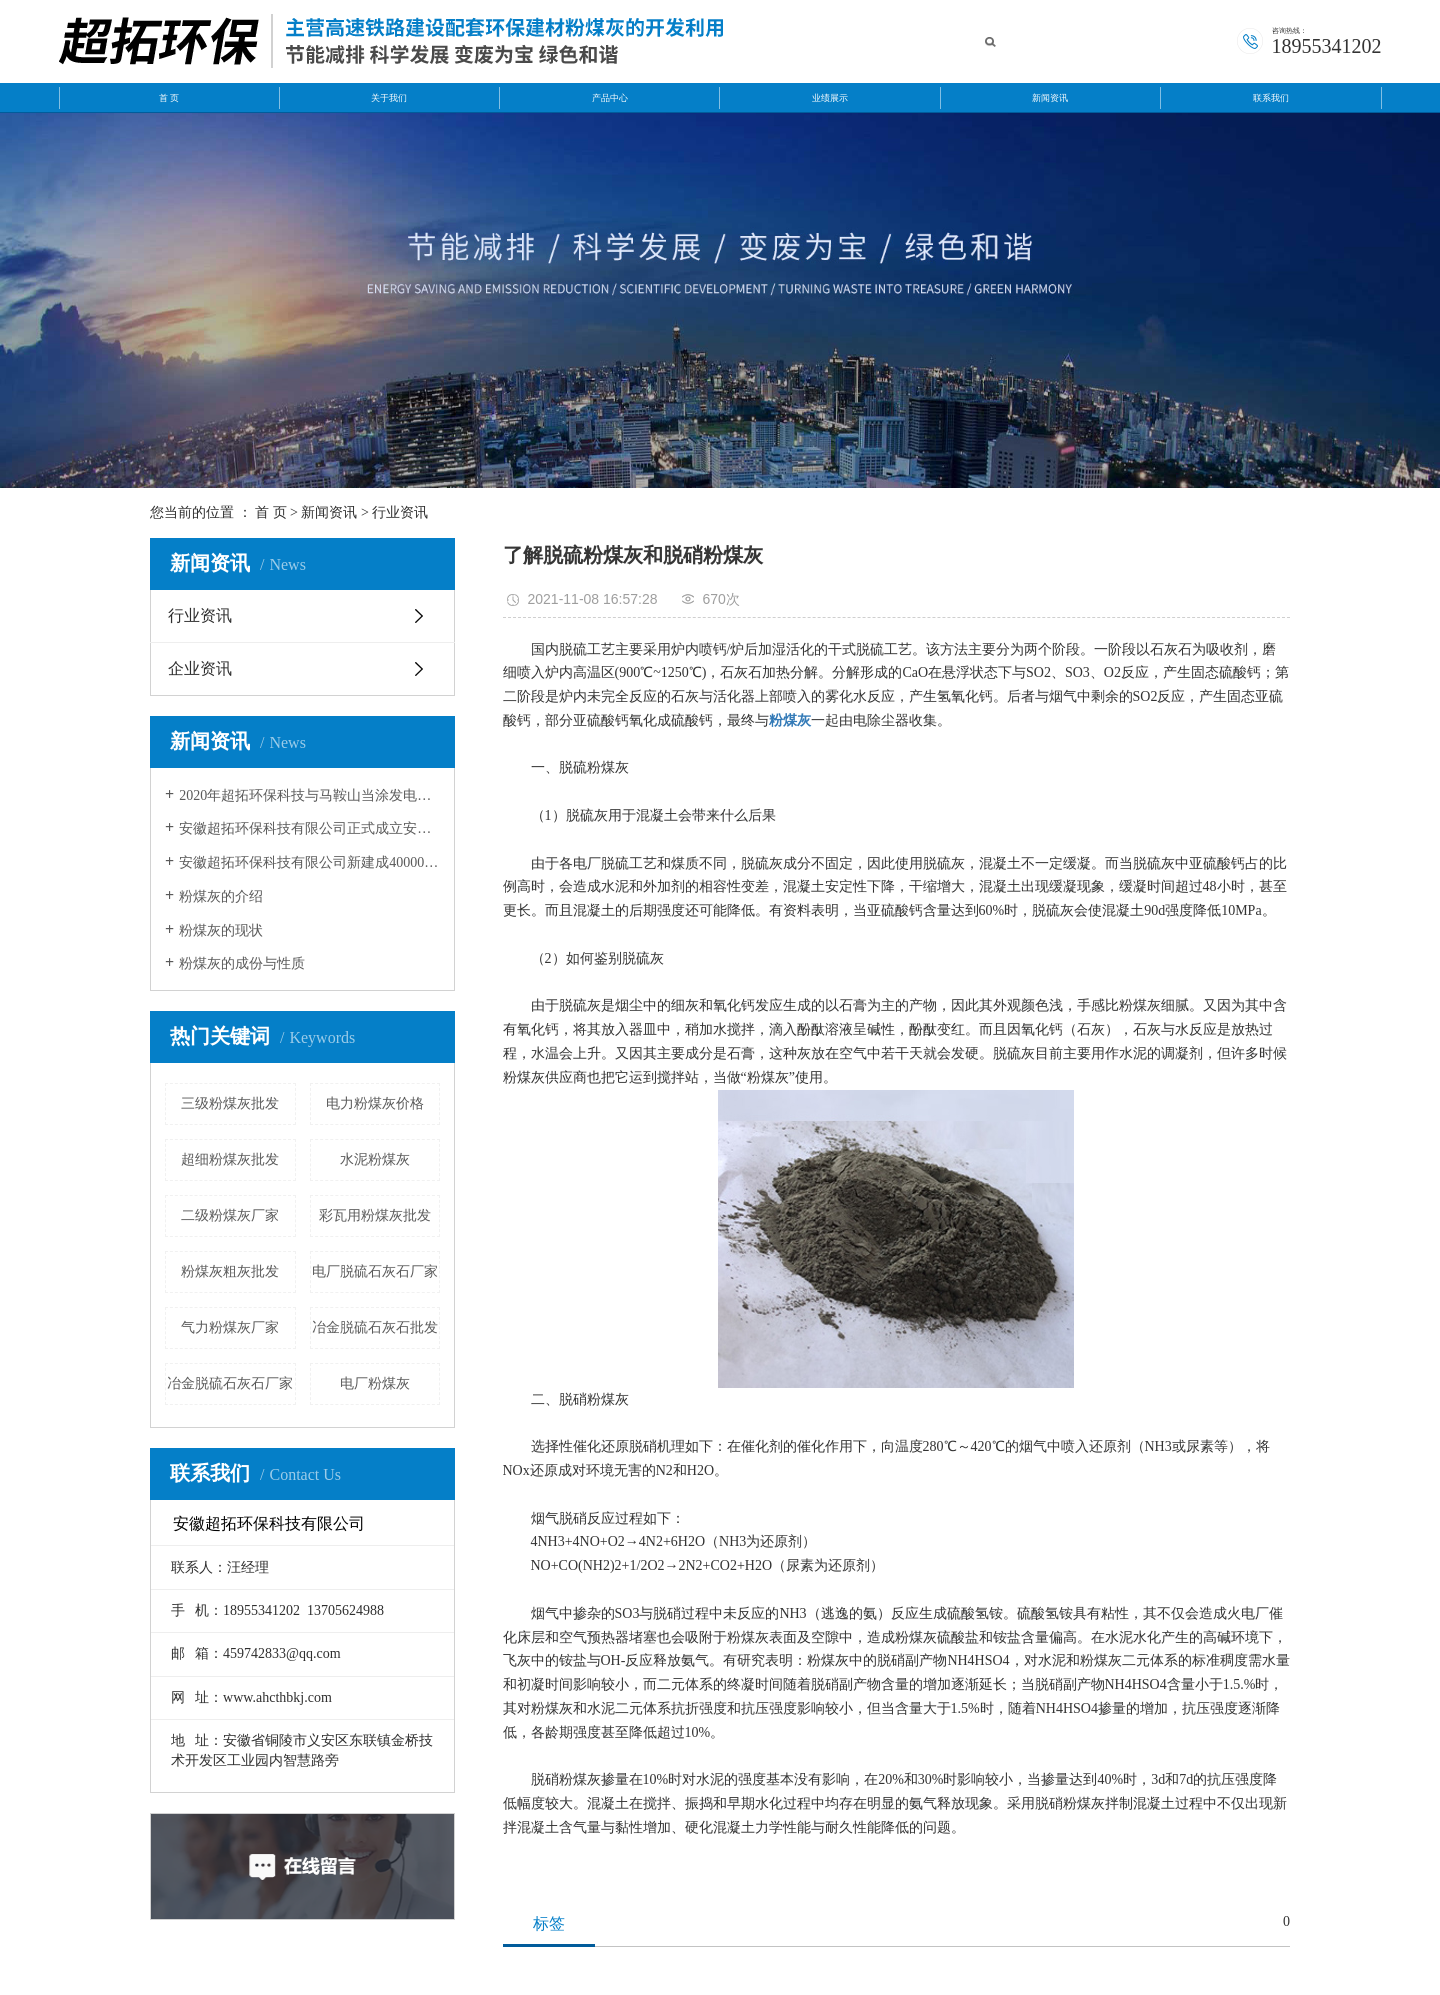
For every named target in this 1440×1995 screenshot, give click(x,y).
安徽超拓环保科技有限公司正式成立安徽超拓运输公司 (309, 828)
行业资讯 (400, 512)
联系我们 (1271, 98)
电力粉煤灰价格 (375, 1103)
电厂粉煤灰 (375, 1383)
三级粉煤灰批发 (230, 1103)
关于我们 (389, 98)
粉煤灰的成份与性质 (242, 963)
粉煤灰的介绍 (221, 896)
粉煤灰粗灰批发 (230, 1271)
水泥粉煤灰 (375, 1159)
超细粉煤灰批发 (230, 1159)
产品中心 (610, 98)
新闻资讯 (1050, 98)
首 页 (169, 98)
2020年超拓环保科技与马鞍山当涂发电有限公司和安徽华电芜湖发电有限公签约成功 (309, 795)
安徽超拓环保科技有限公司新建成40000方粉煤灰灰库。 (309, 862)
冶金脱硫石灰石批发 (375, 1327)
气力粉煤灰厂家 (230, 1327)
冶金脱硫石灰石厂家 (230, 1383)
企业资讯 (200, 668)
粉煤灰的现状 (221, 930)
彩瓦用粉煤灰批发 (375, 1215)
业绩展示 (830, 98)
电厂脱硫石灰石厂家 (375, 1271)
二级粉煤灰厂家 (230, 1215)
